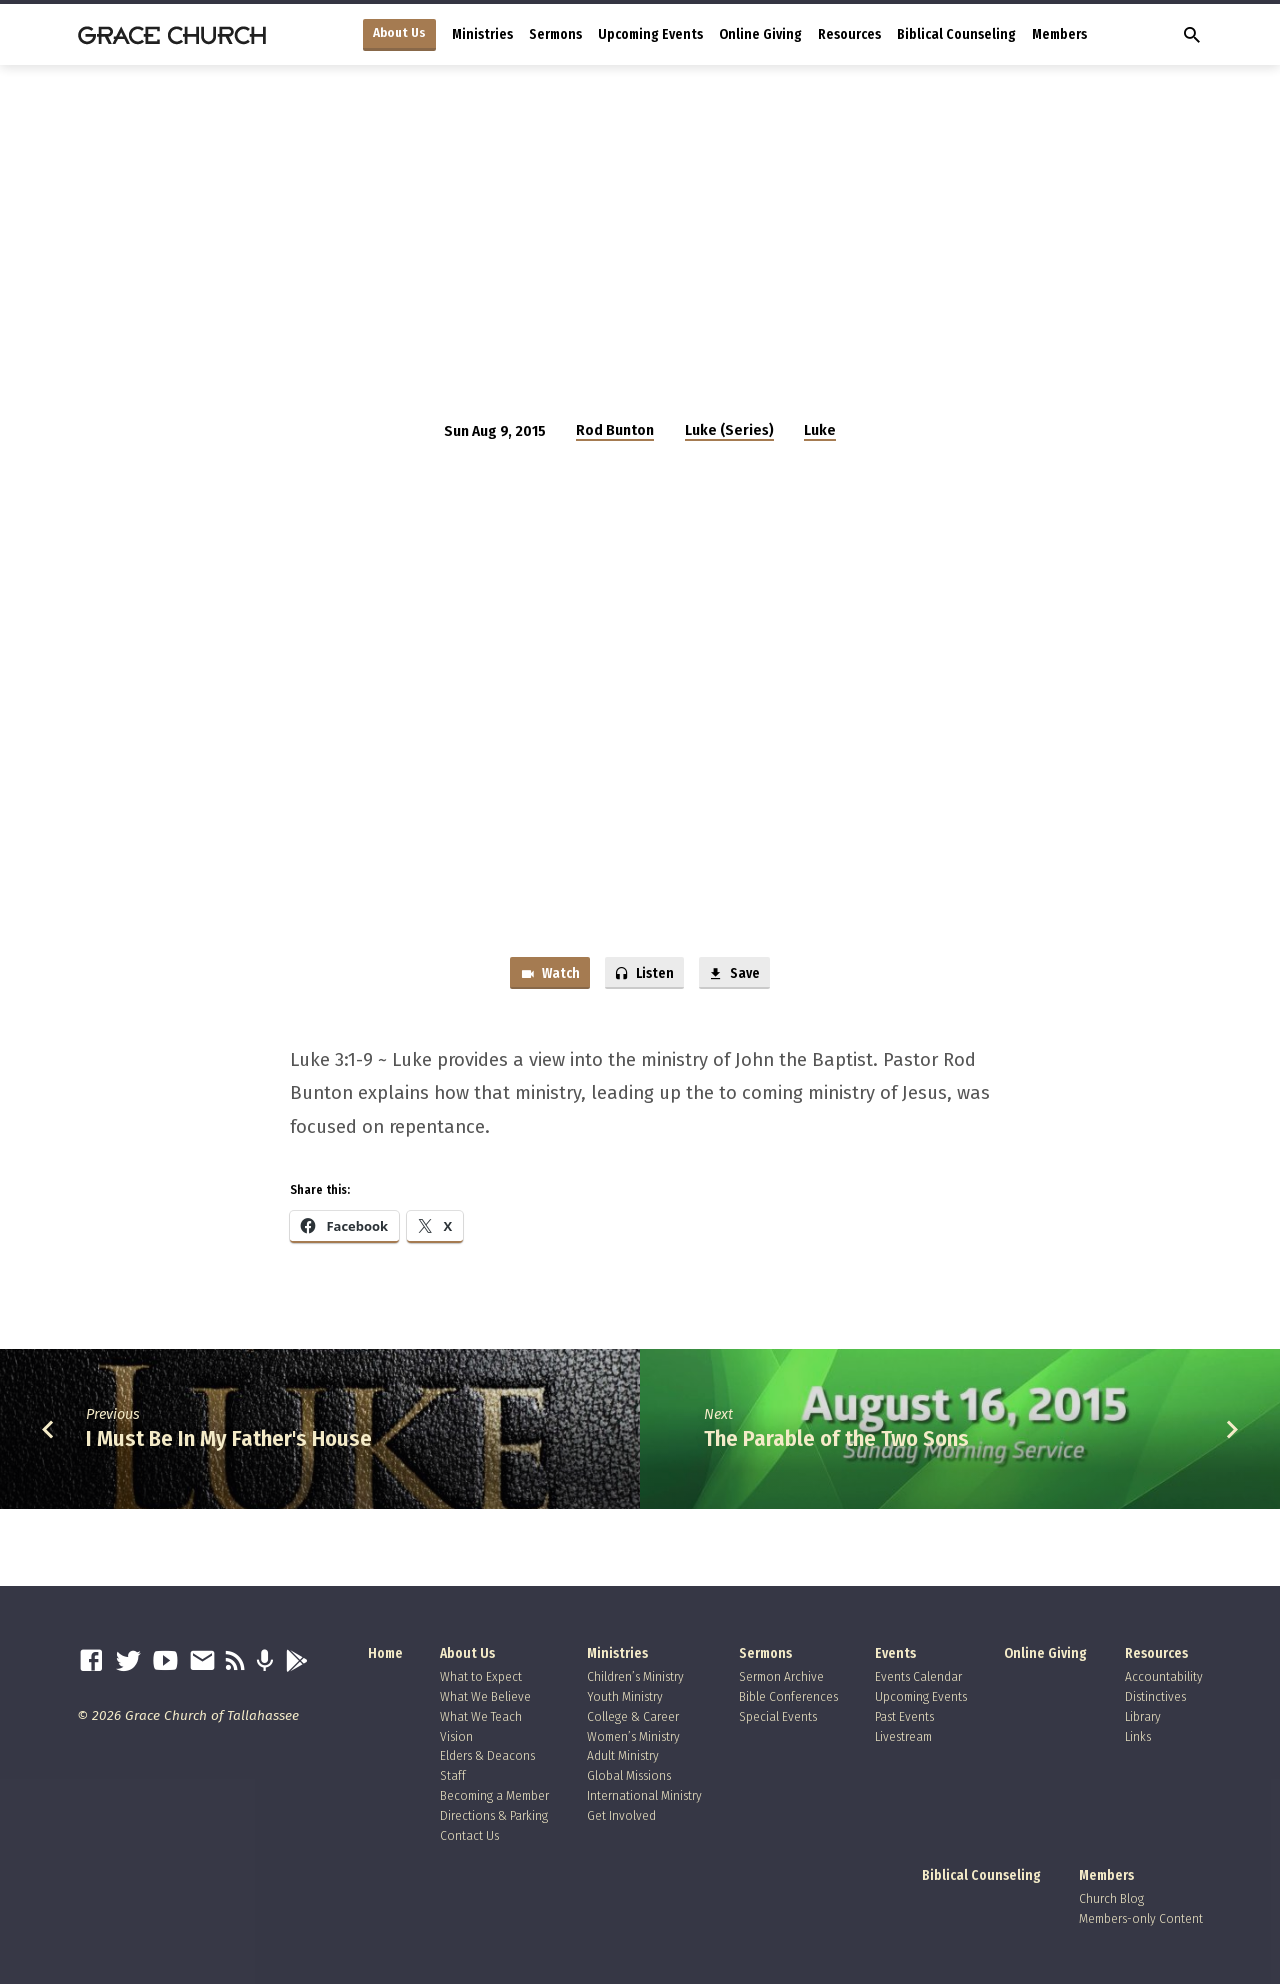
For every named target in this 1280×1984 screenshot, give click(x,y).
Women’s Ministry (633, 1736)
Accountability (1164, 1677)
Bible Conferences (788, 1696)
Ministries (482, 34)
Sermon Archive (781, 1677)
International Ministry (644, 1795)
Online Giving (760, 34)
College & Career (633, 1716)
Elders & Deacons (487, 1756)
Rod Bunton (615, 430)
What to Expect (481, 1677)
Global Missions (629, 1776)
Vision (456, 1736)
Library (1143, 1716)
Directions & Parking (494, 1815)
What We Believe (485, 1696)
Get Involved (621, 1815)
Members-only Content (1141, 1919)
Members (1059, 34)
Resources (849, 34)
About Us (399, 33)
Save (739, 975)
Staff (453, 1776)
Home (385, 1654)
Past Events (904, 1716)
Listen (643, 975)
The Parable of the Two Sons (836, 1441)
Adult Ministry (623, 1756)
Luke (820, 430)
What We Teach (481, 1716)
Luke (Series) (729, 430)
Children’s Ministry (635, 1677)
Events (895, 1654)
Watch (544, 975)
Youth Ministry (625, 1696)
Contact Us (469, 1835)
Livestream (903, 1736)
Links (1138, 1736)
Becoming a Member (494, 1795)
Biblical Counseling (956, 34)
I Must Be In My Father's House (229, 1441)
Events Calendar (918, 1677)
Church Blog (1111, 1899)
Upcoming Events (650, 34)
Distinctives (1155, 1696)
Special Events (778, 1716)
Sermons (555, 34)
